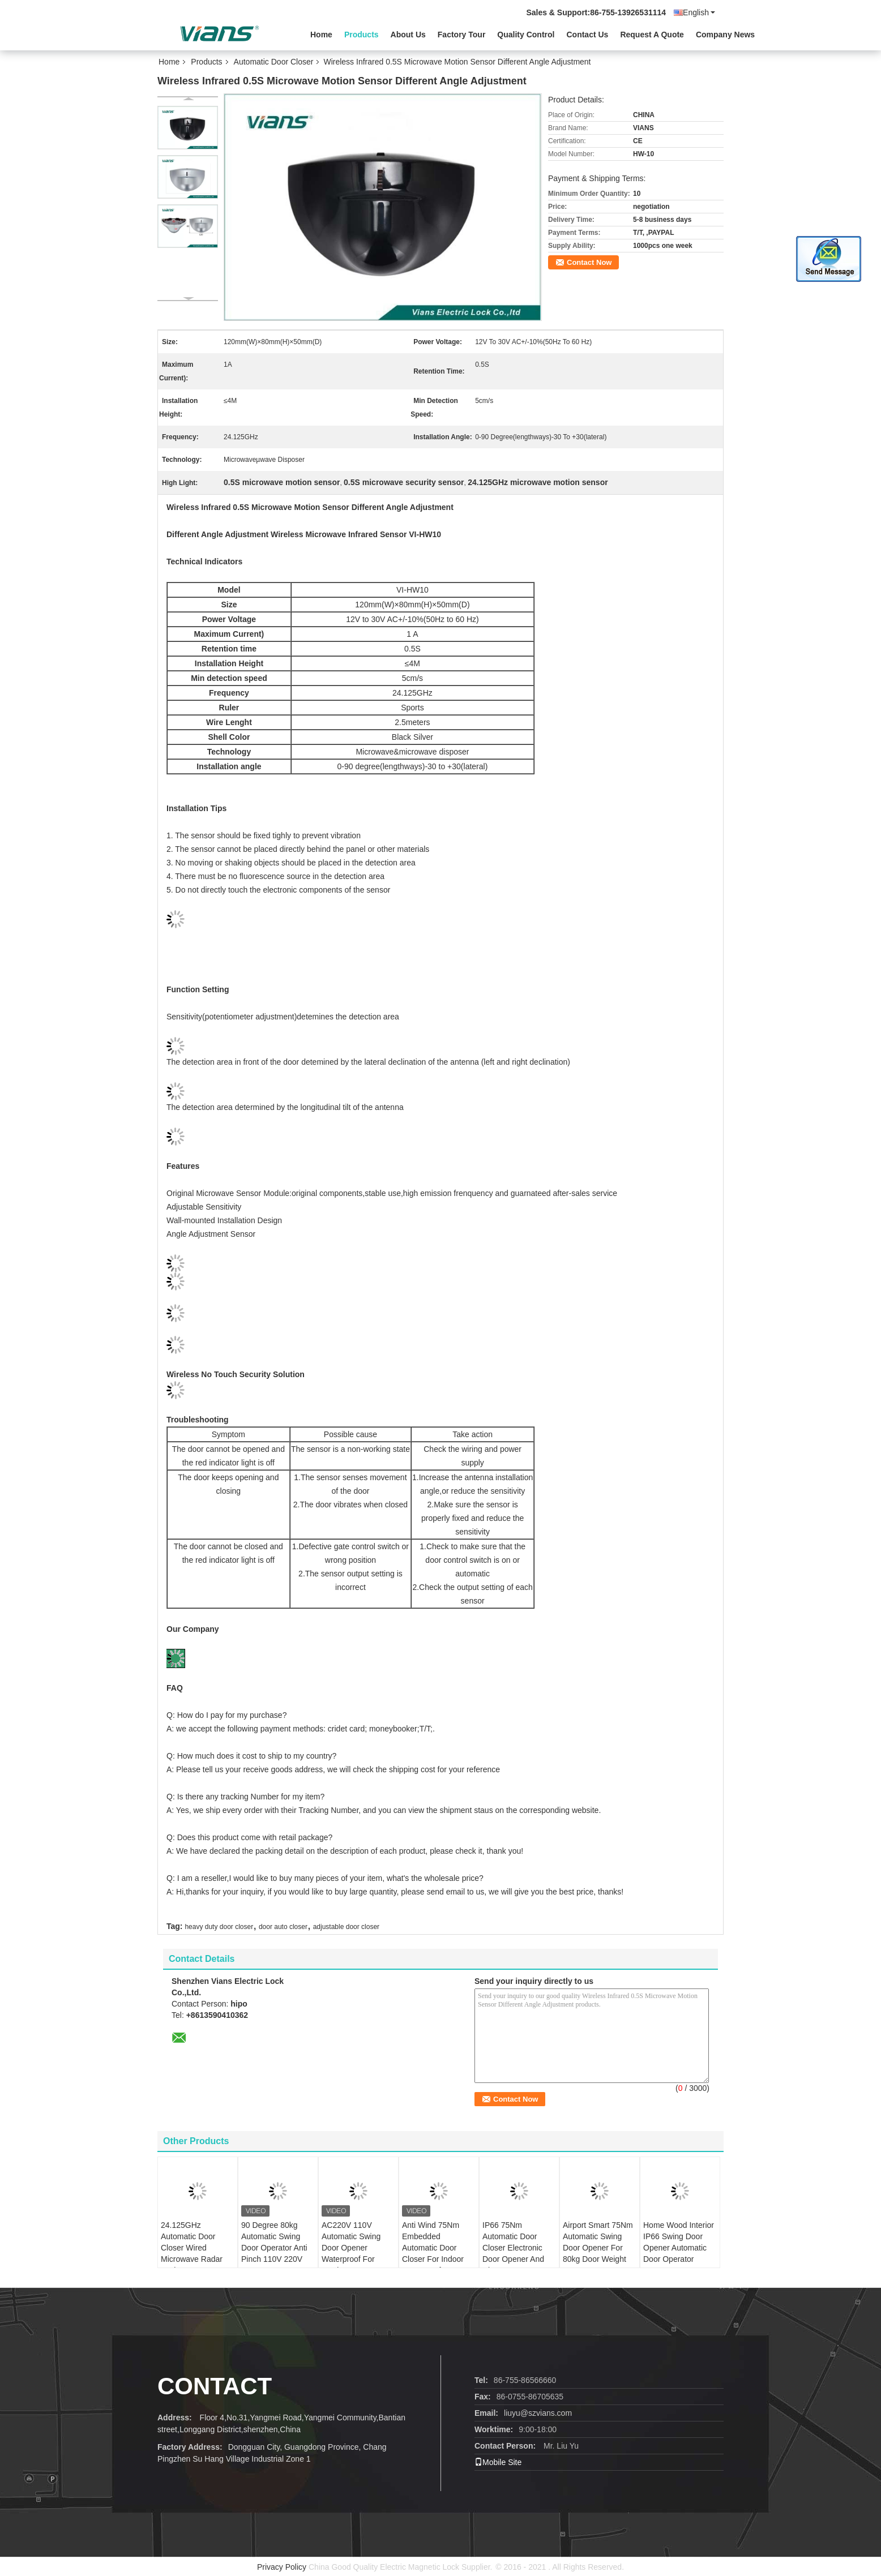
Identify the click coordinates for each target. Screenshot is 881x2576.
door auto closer (283, 1927)
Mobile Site (497, 2462)
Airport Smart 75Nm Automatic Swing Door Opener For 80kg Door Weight (598, 2242)
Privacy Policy (281, 2566)
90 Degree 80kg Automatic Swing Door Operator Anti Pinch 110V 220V (274, 2242)
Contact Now (589, 262)
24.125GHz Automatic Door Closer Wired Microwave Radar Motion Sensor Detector (192, 2253)
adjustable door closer (346, 1927)
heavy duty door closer (219, 1927)
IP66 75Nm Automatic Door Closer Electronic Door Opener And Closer (513, 2248)
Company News (725, 34)
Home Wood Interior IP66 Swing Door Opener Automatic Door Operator (678, 2242)
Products (361, 34)
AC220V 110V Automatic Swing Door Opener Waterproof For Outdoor (351, 2248)
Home (321, 34)
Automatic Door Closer (274, 62)
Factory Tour (462, 34)
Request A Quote (652, 34)
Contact (214, 2386)
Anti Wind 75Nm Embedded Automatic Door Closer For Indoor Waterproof (433, 2248)
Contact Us (587, 34)
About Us (408, 34)
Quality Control (525, 34)
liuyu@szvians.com (538, 2413)
